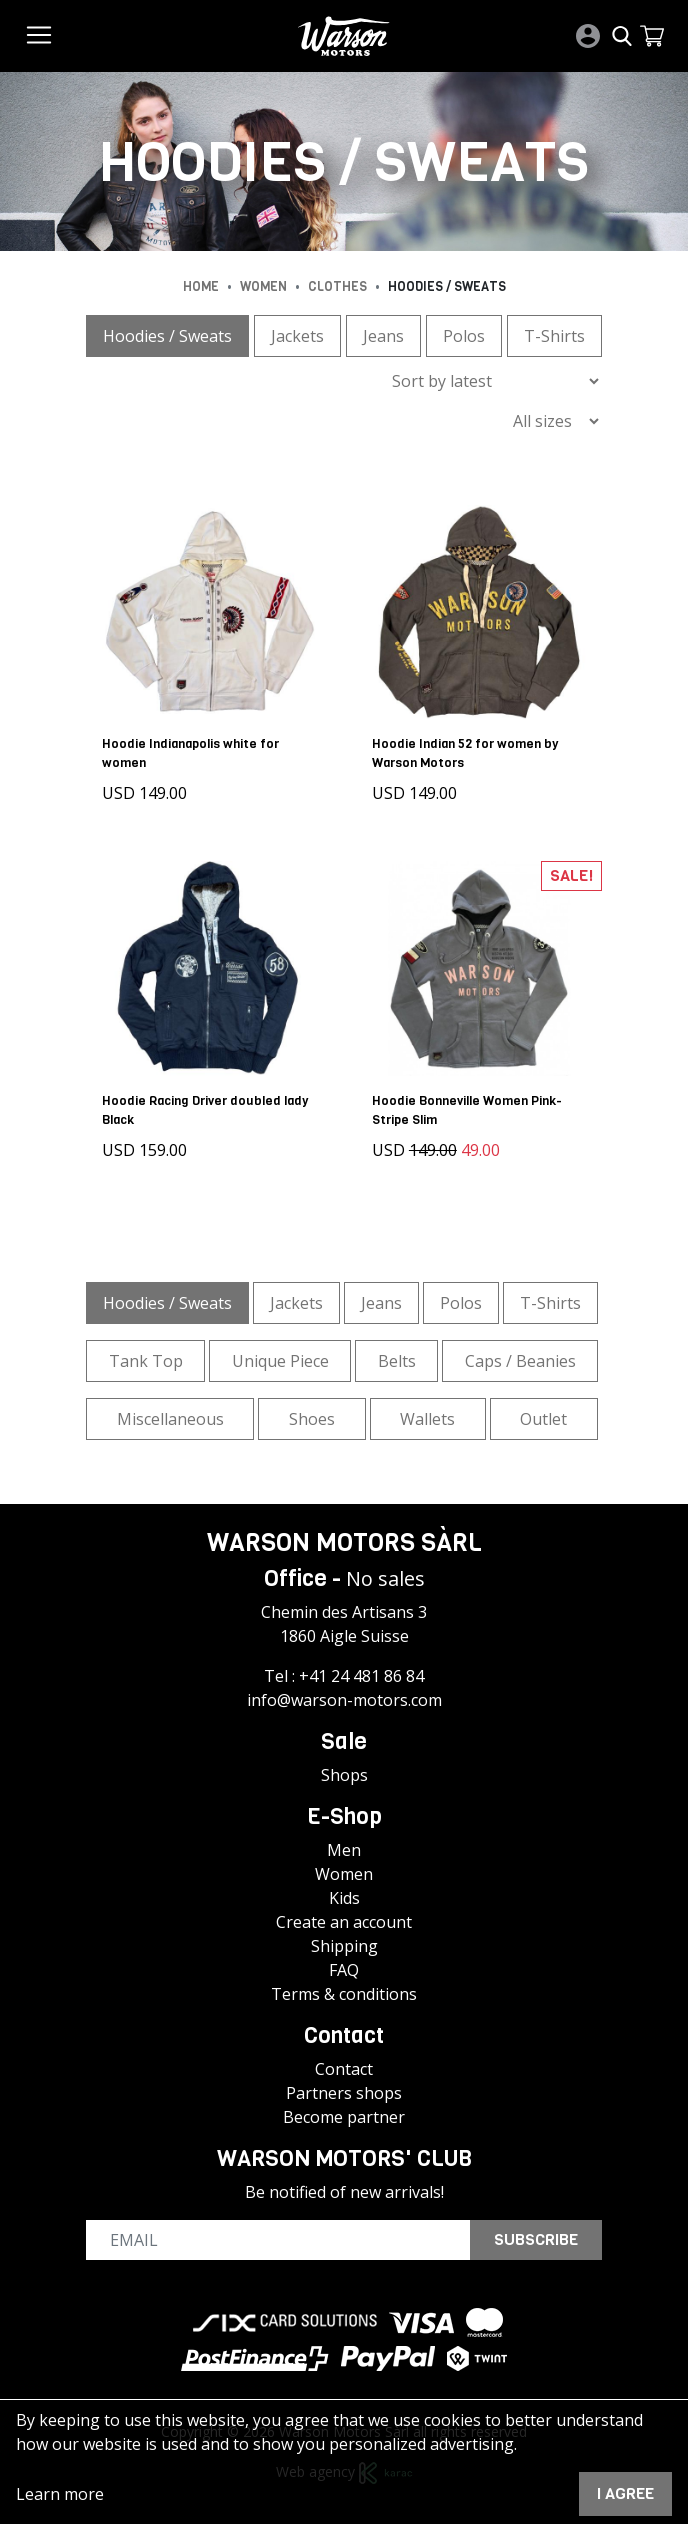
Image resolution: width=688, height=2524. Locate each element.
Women (344, 1874)
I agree (625, 2493)
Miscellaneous (170, 1418)
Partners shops (344, 2093)
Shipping (344, 1946)
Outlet (543, 1418)
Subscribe (536, 2239)
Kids (344, 1898)
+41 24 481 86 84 (361, 1676)
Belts (397, 1360)
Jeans (383, 336)
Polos (464, 336)
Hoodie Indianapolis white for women (190, 753)
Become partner (344, 2117)
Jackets (297, 336)
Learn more (60, 2494)
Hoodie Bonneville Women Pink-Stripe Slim (467, 1109)
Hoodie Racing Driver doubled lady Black (205, 1109)
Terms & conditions (344, 1994)
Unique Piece (280, 1360)
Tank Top (146, 1360)
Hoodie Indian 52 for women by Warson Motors (465, 753)
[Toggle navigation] (39, 35)
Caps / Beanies (520, 1360)
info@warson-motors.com (344, 1700)
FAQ (344, 1970)
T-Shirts (554, 336)
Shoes (312, 1418)
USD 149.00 (144, 793)
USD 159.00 (144, 1149)
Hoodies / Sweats (167, 336)
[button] (652, 36)
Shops (344, 1775)
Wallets (427, 1418)
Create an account (344, 1922)
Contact (344, 2069)
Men (344, 1850)
